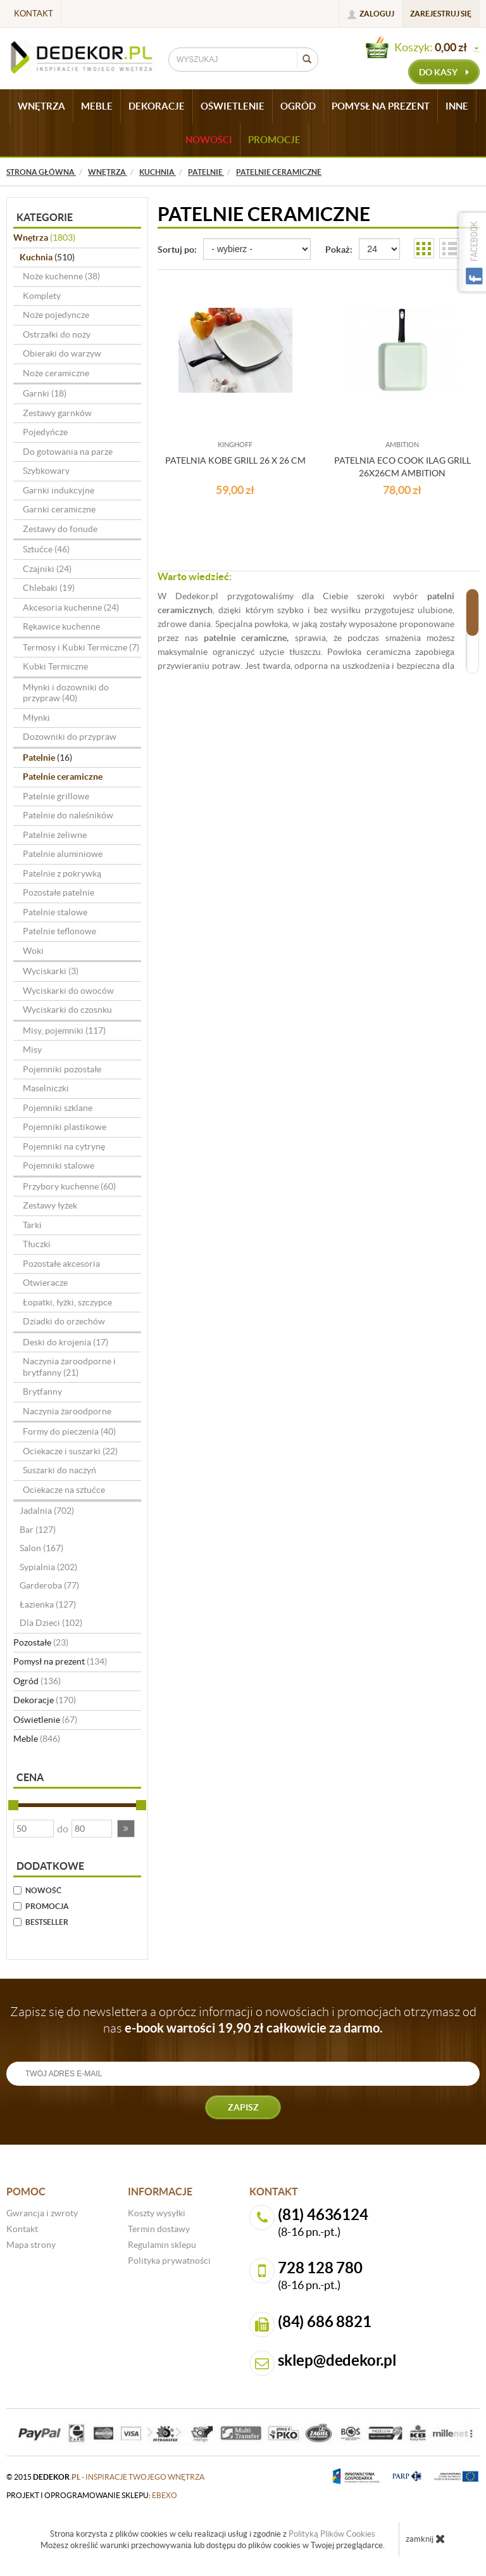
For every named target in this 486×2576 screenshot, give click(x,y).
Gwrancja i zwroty (42, 2213)
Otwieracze (45, 1283)
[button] (126, 1828)
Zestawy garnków (57, 413)
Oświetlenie (45, 1720)
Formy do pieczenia (69, 1431)
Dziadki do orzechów (64, 1321)
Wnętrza (44, 237)
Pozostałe (40, 1642)
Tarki (32, 1225)
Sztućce (46, 549)
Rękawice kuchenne (61, 626)
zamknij (426, 2538)
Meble (36, 1739)
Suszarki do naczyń (59, 1470)
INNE (457, 106)
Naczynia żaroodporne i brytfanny (69, 1367)
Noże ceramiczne (56, 373)
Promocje (274, 139)
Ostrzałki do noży (56, 334)
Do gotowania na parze (68, 452)
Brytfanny (42, 1391)
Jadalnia (47, 1511)
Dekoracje (44, 1700)
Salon (41, 1548)
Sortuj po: (177, 249)
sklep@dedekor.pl (337, 2360)
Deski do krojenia (65, 1342)
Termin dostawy (159, 2229)
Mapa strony (31, 2245)
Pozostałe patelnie (58, 892)
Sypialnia (48, 1567)
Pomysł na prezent (60, 1661)
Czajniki (47, 569)
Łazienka (48, 1604)
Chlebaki (49, 588)
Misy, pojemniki (64, 1030)
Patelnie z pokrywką (62, 873)
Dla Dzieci (51, 1623)
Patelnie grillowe (56, 796)
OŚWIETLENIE (233, 106)
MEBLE (97, 106)
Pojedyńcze (45, 432)
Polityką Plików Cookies (332, 2534)
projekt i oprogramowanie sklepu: (91, 2495)
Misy (32, 1049)
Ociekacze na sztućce (64, 1490)
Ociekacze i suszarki (70, 1451)
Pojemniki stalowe (58, 1165)
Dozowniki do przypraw (69, 737)
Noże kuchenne (61, 276)
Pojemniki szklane (57, 1108)
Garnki (44, 393)
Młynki (36, 718)
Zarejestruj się (440, 14)
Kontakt (33, 13)
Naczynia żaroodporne (67, 1411)
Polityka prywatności (169, 2261)
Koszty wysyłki (156, 2213)
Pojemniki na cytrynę (64, 1146)
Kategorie (44, 217)
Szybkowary (46, 471)
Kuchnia (47, 257)
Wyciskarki (50, 971)
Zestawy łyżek (50, 1205)
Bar (38, 1530)
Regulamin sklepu (162, 2245)
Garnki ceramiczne (59, 509)
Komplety (42, 296)
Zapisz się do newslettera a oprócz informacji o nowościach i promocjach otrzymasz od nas (243, 2020)
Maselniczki (46, 1088)
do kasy (444, 72)
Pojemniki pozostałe (62, 1069)
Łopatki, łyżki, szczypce (67, 1302)
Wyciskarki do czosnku (67, 1010)
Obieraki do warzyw (62, 353)
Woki (33, 951)
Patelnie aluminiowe (63, 854)
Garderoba (49, 1585)
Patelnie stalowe (55, 912)
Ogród (37, 1681)
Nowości (208, 139)
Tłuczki (37, 1244)
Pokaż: (338, 249)
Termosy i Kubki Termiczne (81, 647)
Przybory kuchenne (69, 1186)
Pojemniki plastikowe (64, 1127)
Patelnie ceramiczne (63, 776)
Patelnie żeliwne (55, 835)
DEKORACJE (156, 106)
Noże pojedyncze (56, 315)
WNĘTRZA (41, 106)
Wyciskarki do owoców (68, 991)
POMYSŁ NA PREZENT (381, 106)
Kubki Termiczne (55, 666)
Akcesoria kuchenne (71, 607)
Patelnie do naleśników (68, 815)
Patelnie (47, 757)
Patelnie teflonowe (59, 931)
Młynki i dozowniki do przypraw (66, 693)
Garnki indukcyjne (58, 490)
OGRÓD (298, 106)
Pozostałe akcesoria (61, 1264)
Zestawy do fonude (60, 529)
